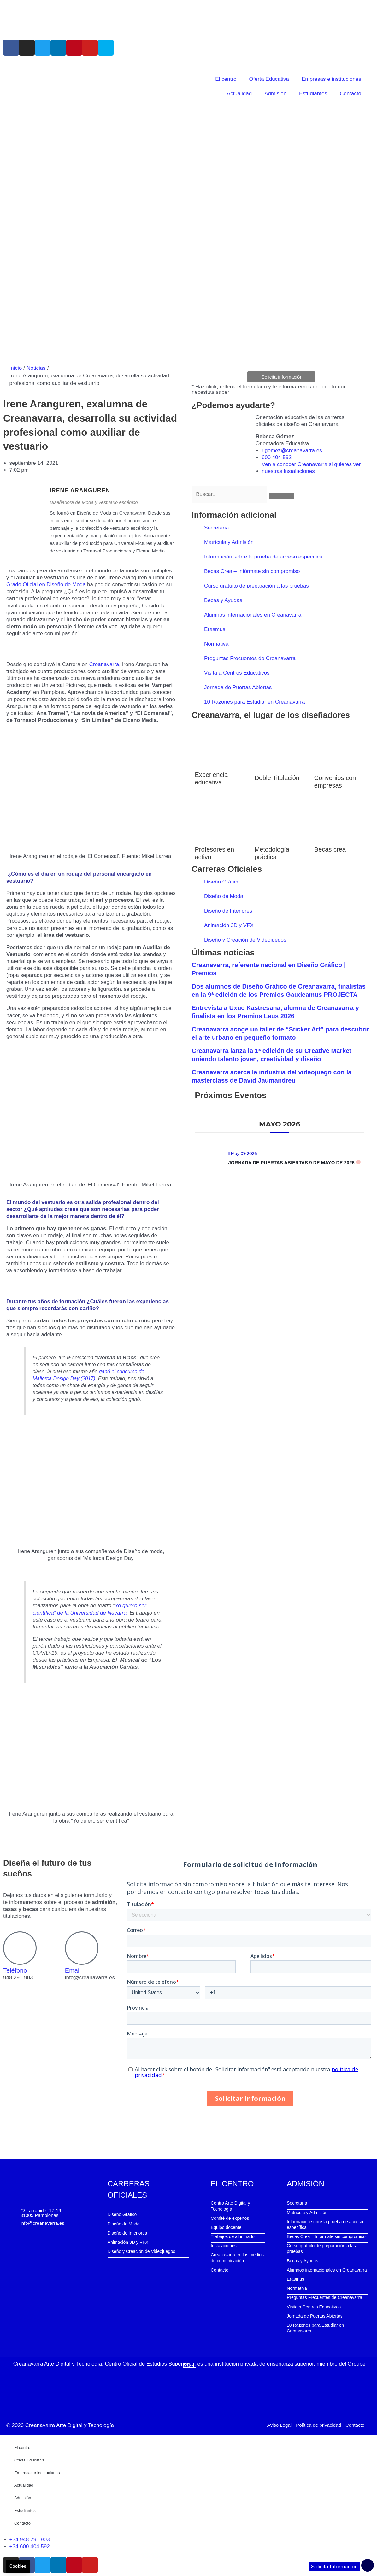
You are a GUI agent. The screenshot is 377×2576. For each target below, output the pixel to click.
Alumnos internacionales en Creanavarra (252, 615)
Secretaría (216, 528)
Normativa (216, 644)
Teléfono (15, 1970)
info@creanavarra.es (42, 2223)
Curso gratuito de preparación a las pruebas (256, 586)
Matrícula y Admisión (229, 542)
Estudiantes (313, 94)
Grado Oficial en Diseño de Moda (45, 585)
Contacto (350, 94)
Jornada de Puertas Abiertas (238, 687)
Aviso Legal (279, 2425)
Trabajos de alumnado (233, 2236)
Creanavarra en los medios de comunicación (237, 2257)
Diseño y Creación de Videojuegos (245, 940)
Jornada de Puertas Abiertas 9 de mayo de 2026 (291, 1162)
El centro (225, 79)
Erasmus (214, 629)
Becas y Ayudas (223, 600)
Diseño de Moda (223, 896)
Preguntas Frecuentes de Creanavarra (250, 658)
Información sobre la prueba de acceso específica (263, 557)
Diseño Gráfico (221, 882)
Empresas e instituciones (331, 79)
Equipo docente (226, 2227)
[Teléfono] (20, 1948)
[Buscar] (281, 496)
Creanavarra (104, 664)
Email (73, 1970)
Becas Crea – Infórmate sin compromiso (252, 571)
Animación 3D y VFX (229, 925)
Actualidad (239, 94)
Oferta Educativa (269, 79)
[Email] (81, 1948)
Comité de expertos (230, 2218)
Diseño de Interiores (228, 911)
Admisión (275, 94)
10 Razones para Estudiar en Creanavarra (254, 702)
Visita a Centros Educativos (237, 673)
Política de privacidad (318, 2425)
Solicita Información (334, 2567)
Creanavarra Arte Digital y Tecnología (69, 2425)
